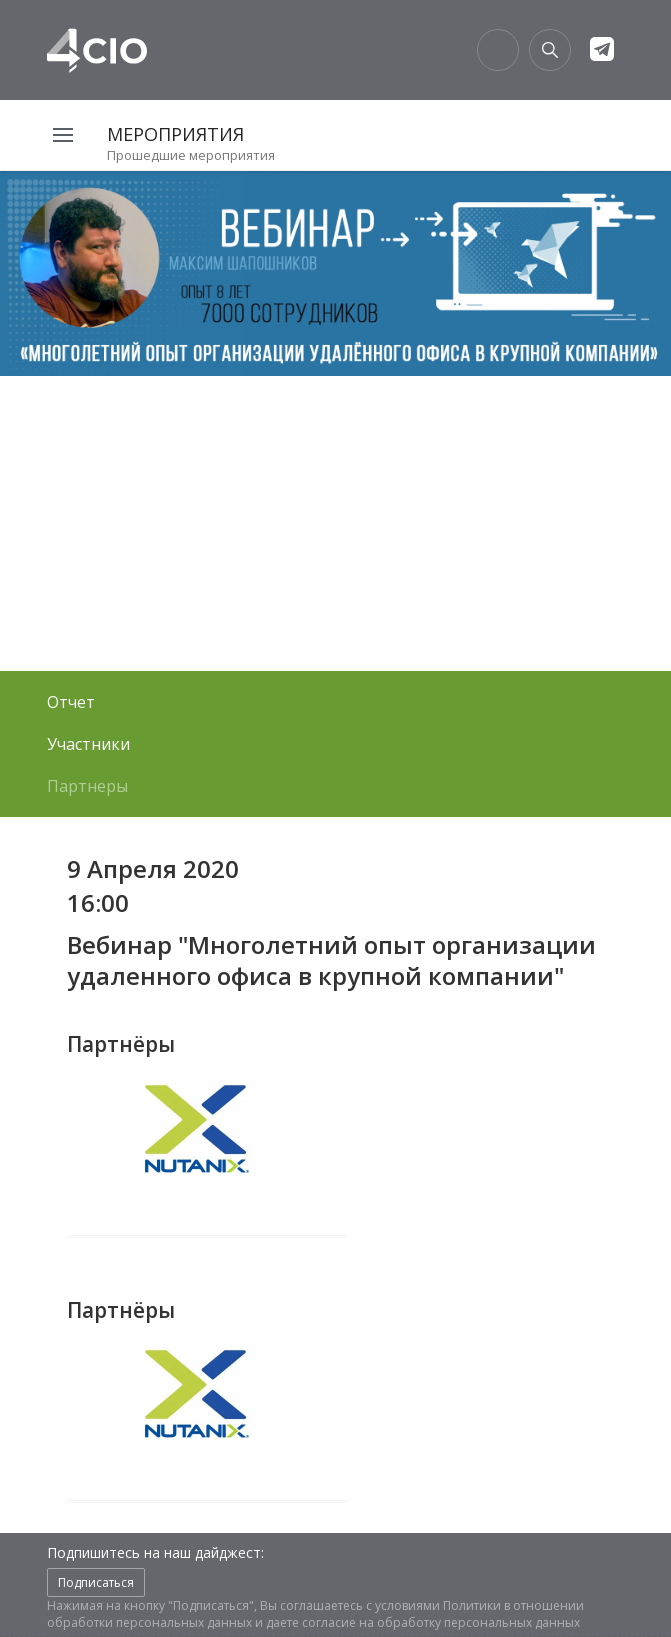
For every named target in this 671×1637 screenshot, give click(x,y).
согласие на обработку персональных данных (441, 1622)
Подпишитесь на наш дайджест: (155, 1552)
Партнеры (87, 786)
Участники (88, 744)
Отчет (71, 702)
